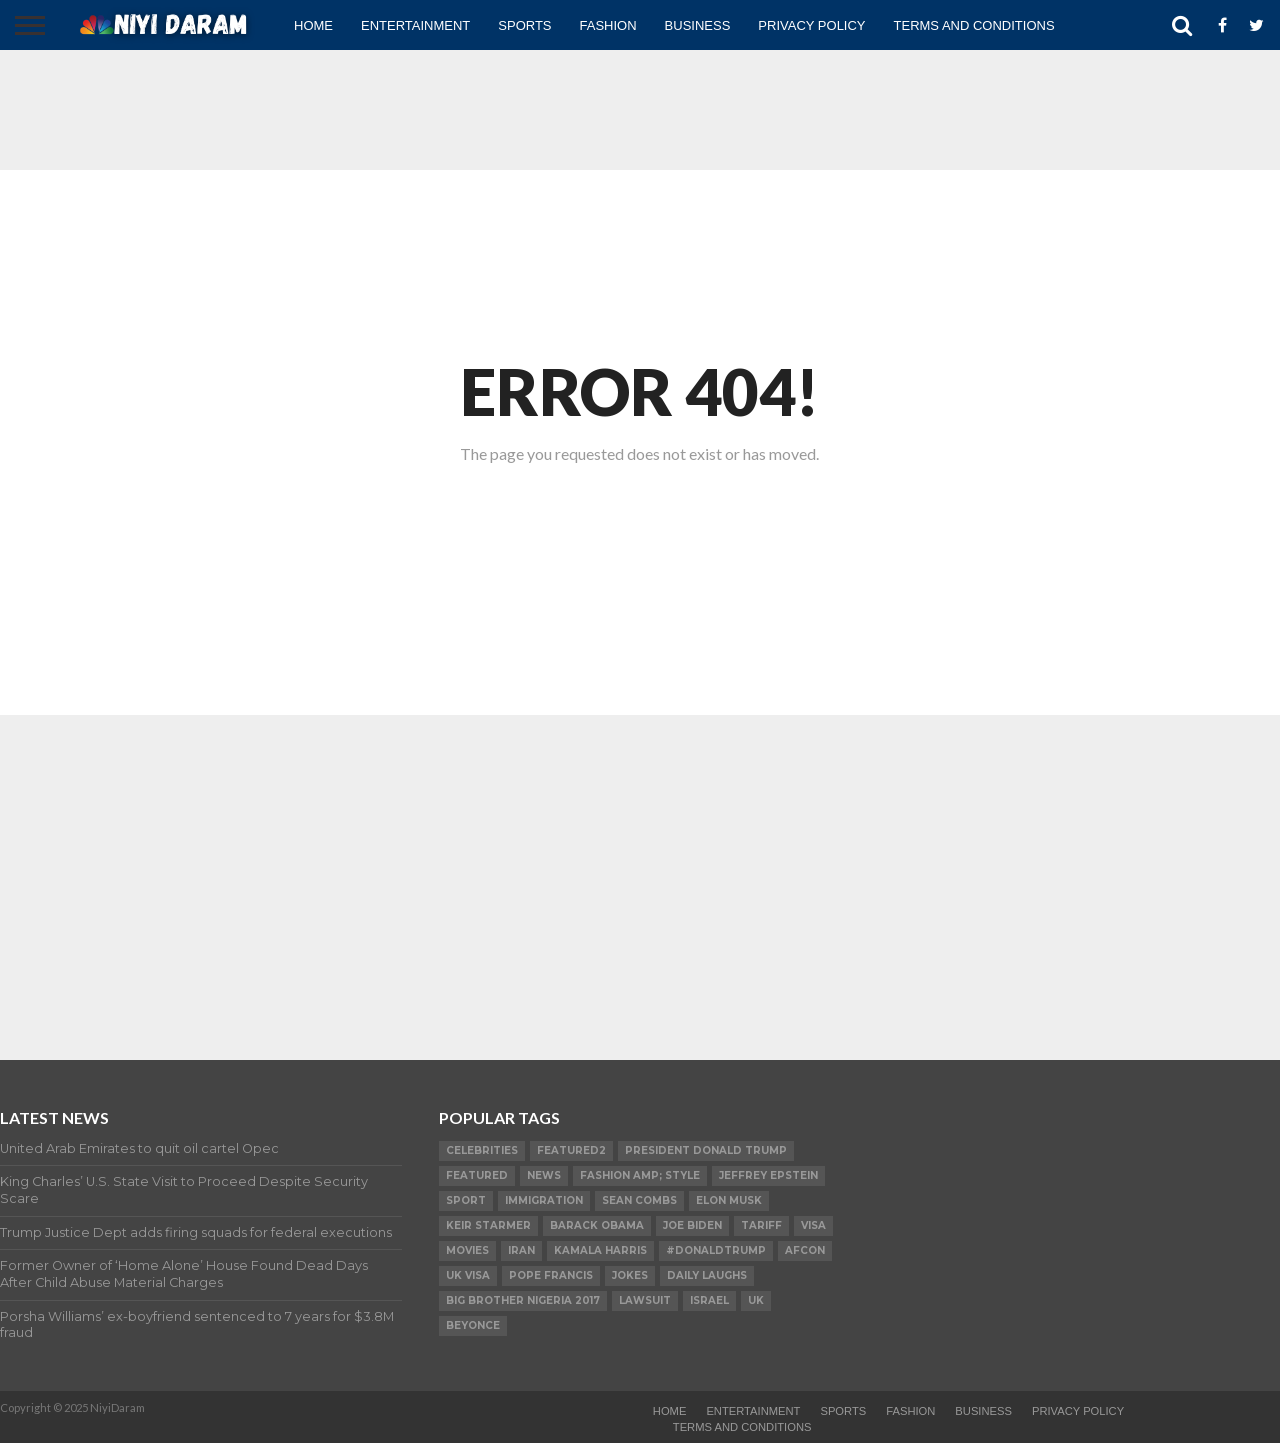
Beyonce (473, 1325)
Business (698, 25)
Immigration (544, 1200)
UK (756, 1300)
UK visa (468, 1275)
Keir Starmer (488, 1225)
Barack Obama (597, 1225)
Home (313, 25)
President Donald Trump (706, 1150)
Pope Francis (551, 1275)
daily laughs (707, 1275)
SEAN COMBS (639, 1200)
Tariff (761, 1225)
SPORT (466, 1200)
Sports (524, 25)
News (544, 1175)
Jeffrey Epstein (768, 1175)
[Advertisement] (640, 110)
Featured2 (571, 1150)
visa (813, 1225)
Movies (467, 1250)
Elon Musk (729, 1200)
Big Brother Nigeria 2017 (523, 1300)
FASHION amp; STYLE (640, 1175)
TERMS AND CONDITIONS (974, 25)
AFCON (805, 1250)
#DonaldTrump (716, 1250)
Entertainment (415, 25)
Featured (477, 1175)
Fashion (608, 25)
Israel (709, 1300)
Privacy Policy (811, 25)
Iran (521, 1250)
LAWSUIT (645, 1300)
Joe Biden (692, 1225)
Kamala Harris (600, 1250)
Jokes (630, 1275)
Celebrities (482, 1150)
